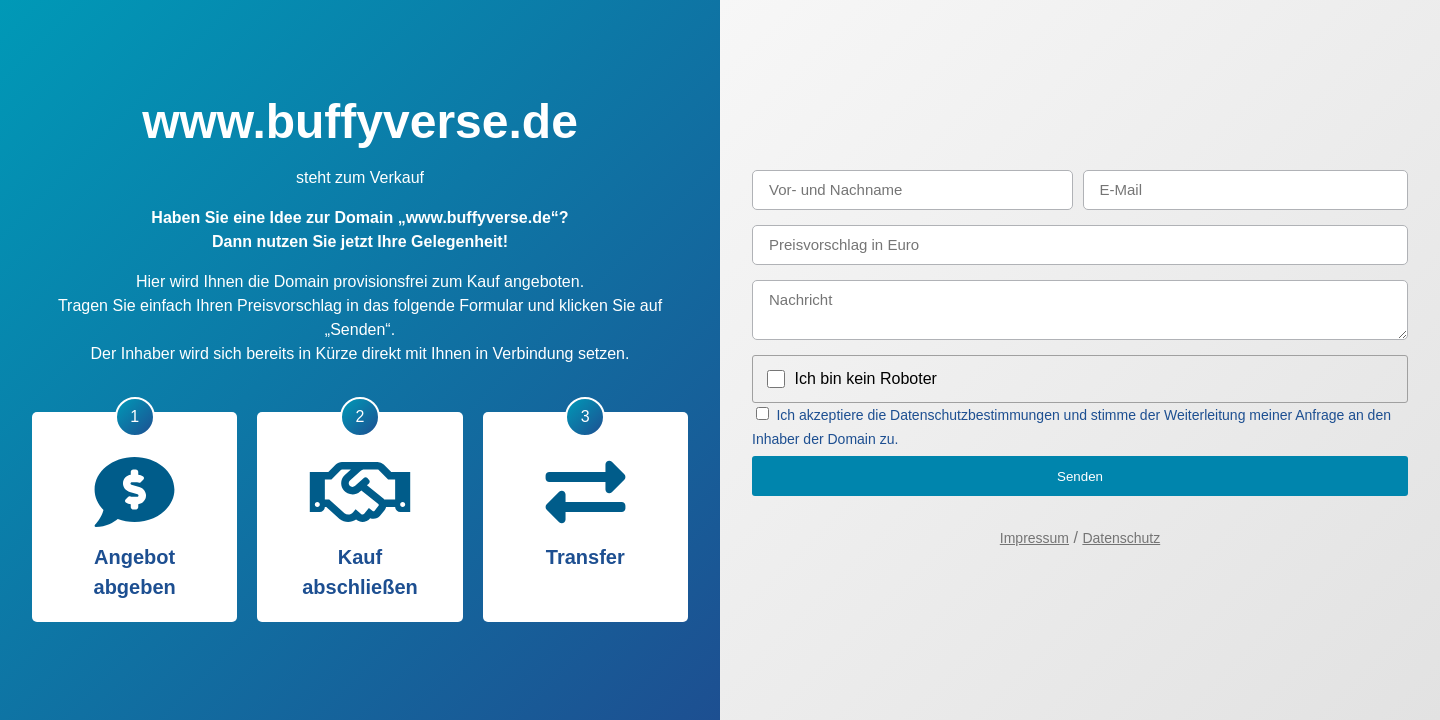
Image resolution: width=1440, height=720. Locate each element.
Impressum (1034, 538)
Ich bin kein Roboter (866, 378)
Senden (1080, 476)
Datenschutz (1121, 538)
